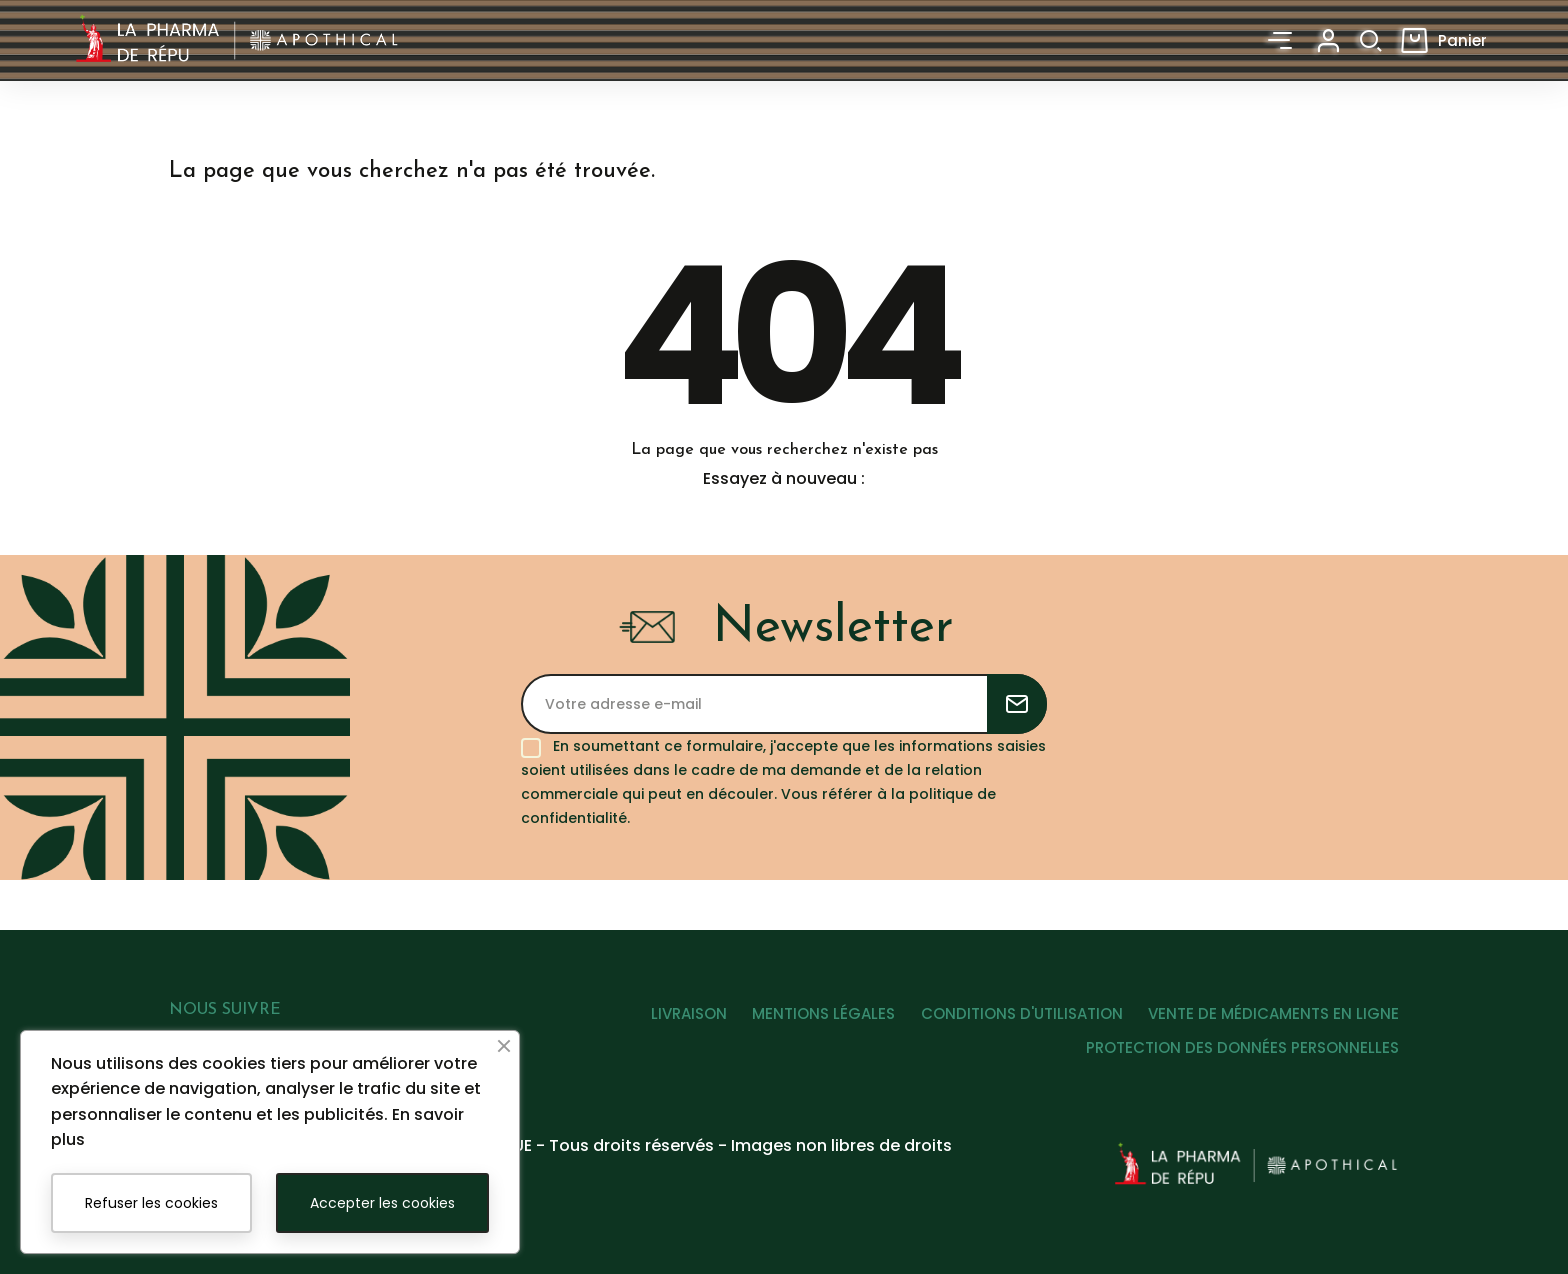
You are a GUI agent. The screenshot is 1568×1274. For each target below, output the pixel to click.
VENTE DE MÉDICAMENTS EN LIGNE (1273, 1024)
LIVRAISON (663, 1024)
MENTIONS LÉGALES (806, 1024)
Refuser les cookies (151, 1203)
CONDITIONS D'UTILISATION (1013, 1024)
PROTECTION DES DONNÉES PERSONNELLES (1242, 1058)
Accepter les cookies (382, 1203)
